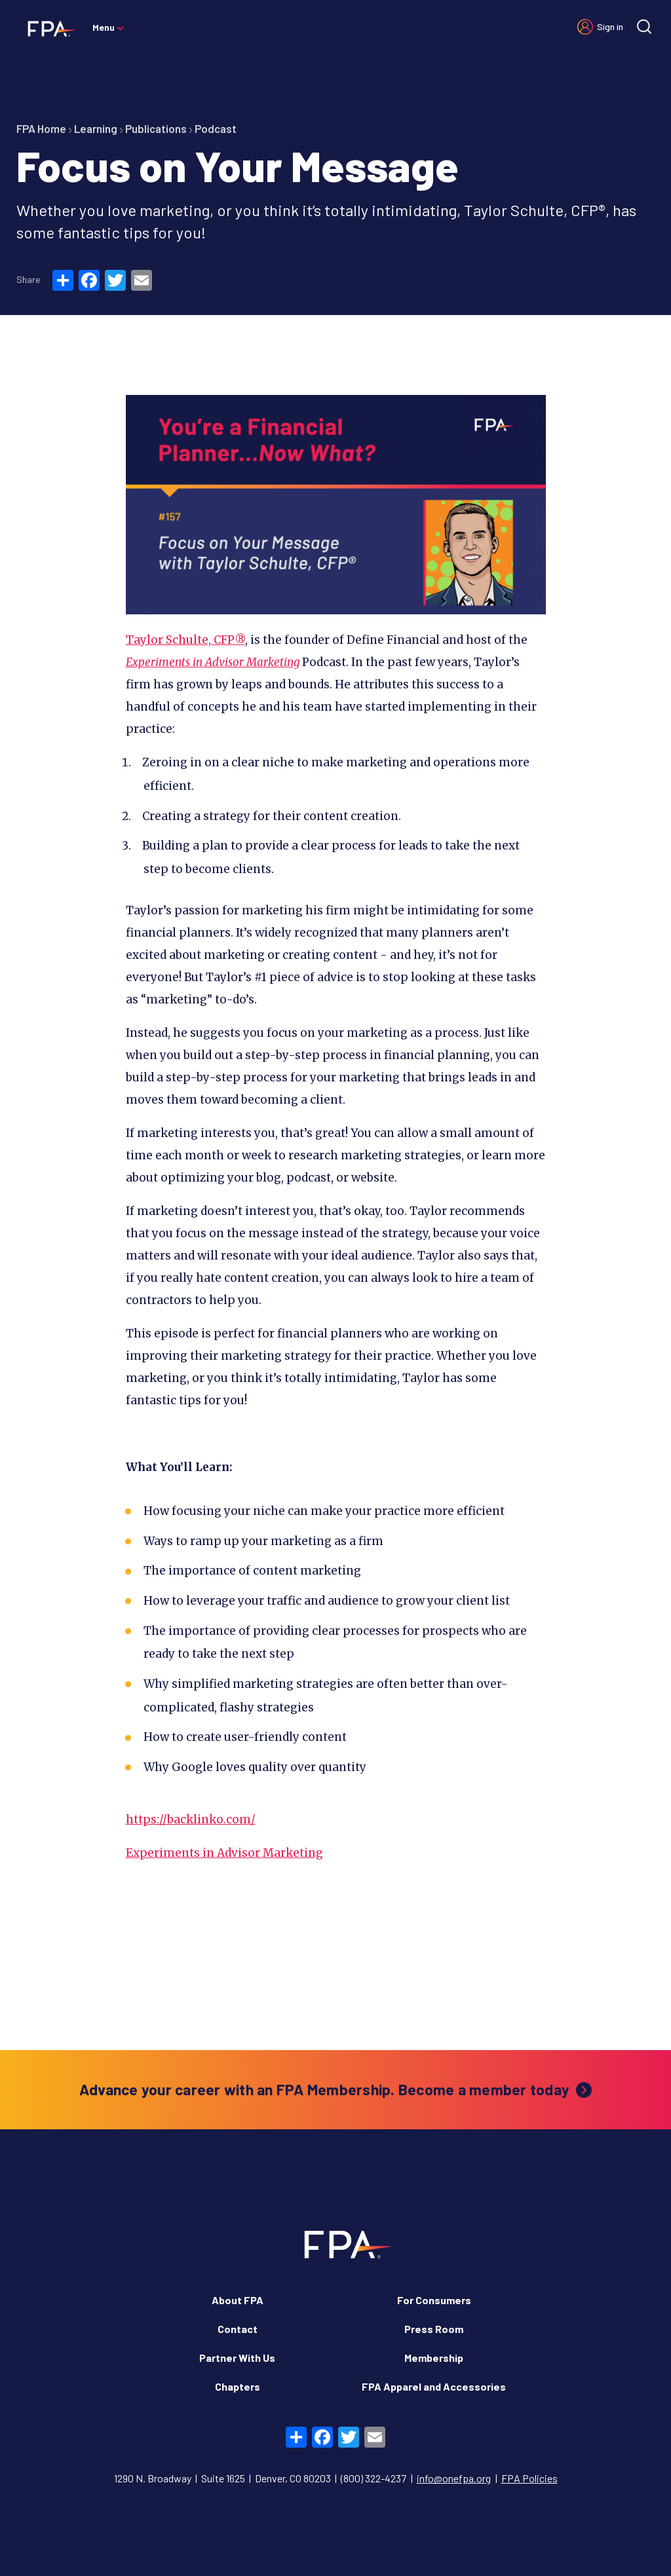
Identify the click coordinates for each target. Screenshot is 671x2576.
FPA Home (41, 128)
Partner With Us (237, 2357)
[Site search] (644, 26)
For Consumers (434, 2300)
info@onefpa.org (454, 2478)
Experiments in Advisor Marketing (212, 662)
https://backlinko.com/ (191, 1819)
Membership (433, 2357)
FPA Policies (529, 2478)
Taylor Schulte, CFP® (185, 640)
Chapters (237, 2386)
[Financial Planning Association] (47, 28)
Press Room (433, 2329)
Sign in (610, 26)
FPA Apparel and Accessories (434, 2386)
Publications (156, 128)
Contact (238, 2329)
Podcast (216, 128)
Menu (103, 27)
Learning (95, 128)
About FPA (237, 2300)
